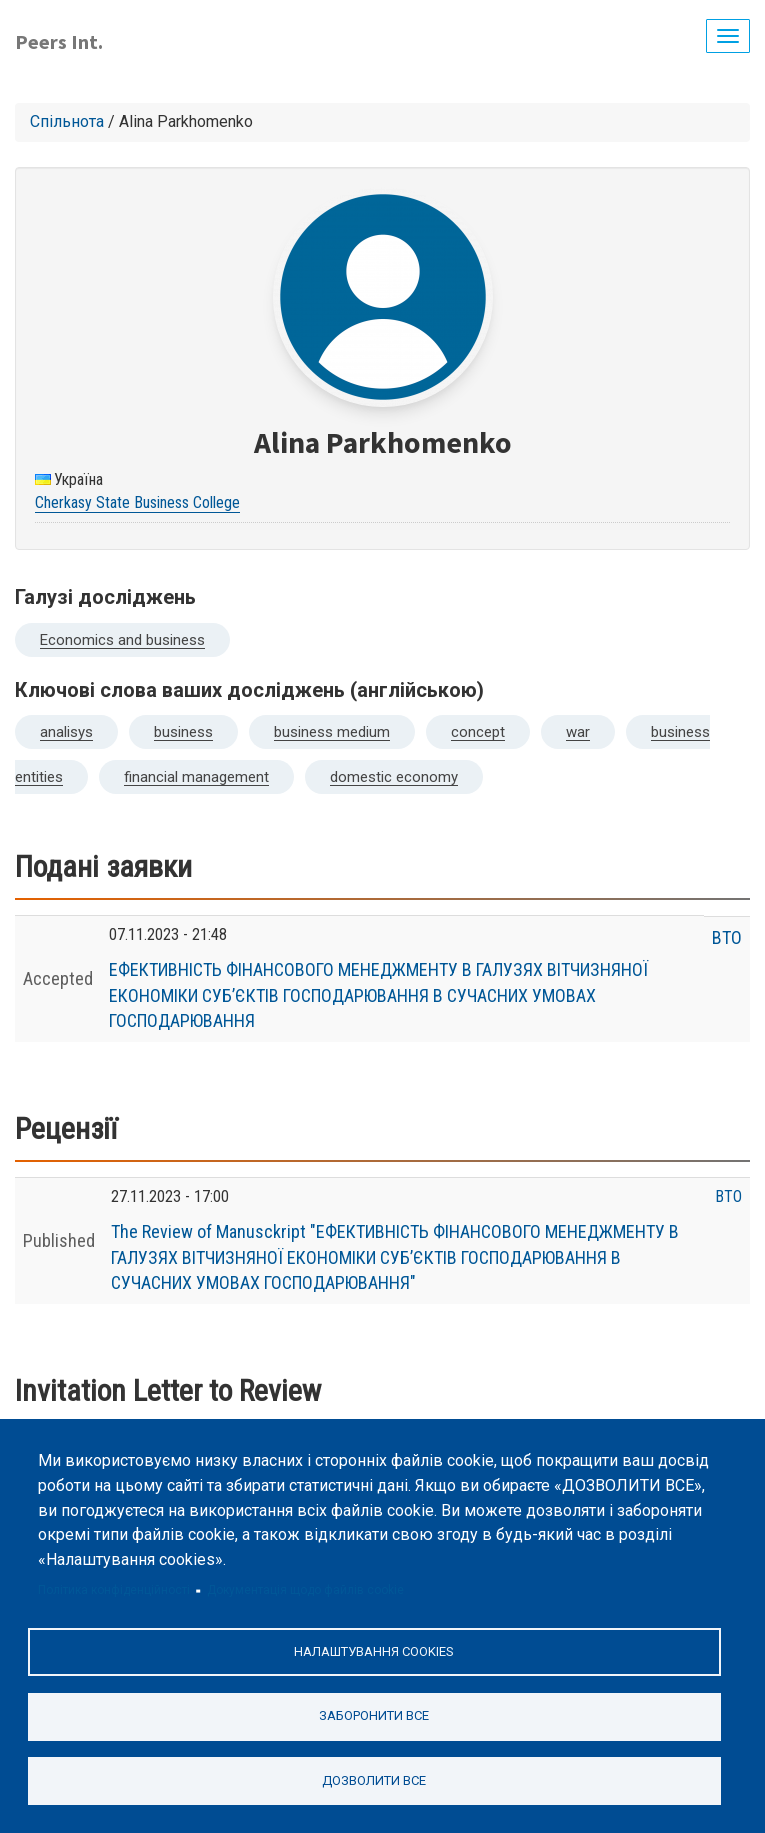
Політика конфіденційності (114, 1590)
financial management (196, 777)
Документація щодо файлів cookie (305, 1590)
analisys (66, 732)
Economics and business (122, 640)
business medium (332, 732)
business (183, 732)
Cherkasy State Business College (137, 502)
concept (478, 732)
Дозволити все (374, 1780)
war (578, 732)
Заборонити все (374, 1715)
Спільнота (67, 121)
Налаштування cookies (374, 1651)
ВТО (727, 937)
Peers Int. (59, 41)
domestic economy (394, 777)
